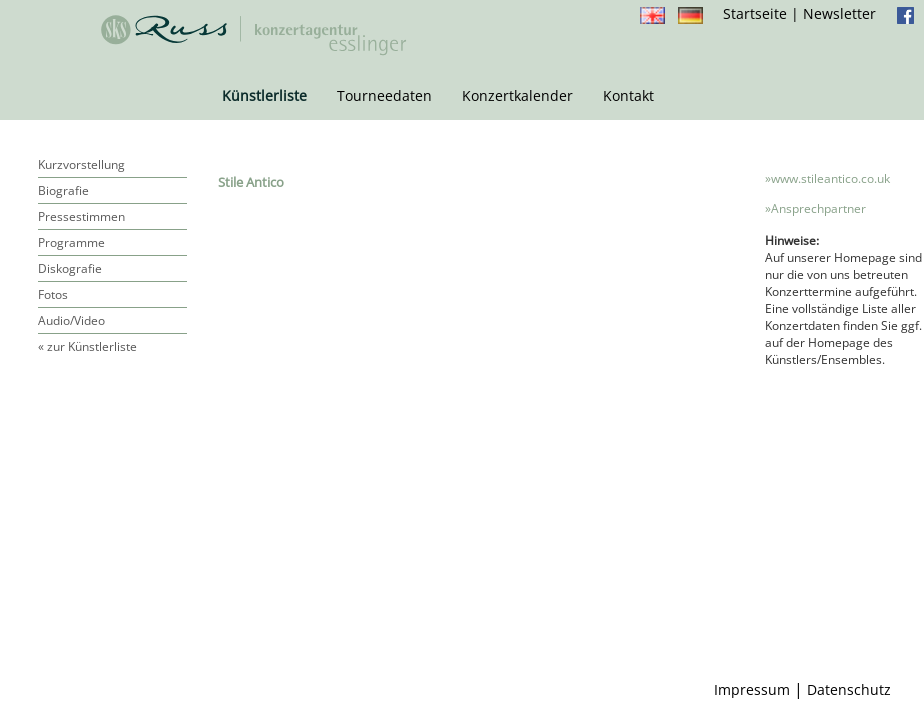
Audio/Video (71, 320)
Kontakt (628, 95)
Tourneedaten (384, 95)
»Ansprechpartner (815, 208)
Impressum (752, 689)
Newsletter (839, 13)
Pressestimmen (81, 216)
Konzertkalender (517, 95)
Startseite (755, 13)
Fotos (53, 294)
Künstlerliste (264, 95)
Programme (71, 242)
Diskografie (70, 268)
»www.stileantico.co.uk (827, 178)
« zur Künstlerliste (87, 346)
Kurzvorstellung (81, 164)
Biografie (63, 190)
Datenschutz (849, 689)
